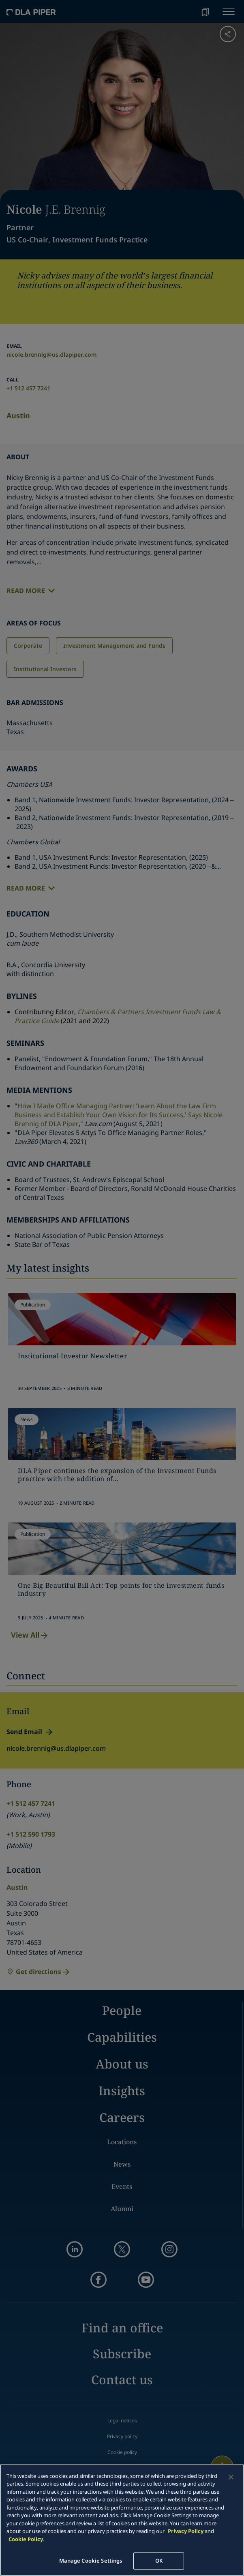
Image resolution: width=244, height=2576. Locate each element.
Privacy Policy (185, 2531)
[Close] (231, 2477)
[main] (122, 2520)
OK (159, 2560)
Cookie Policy (26, 2539)
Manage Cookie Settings (90, 2560)
